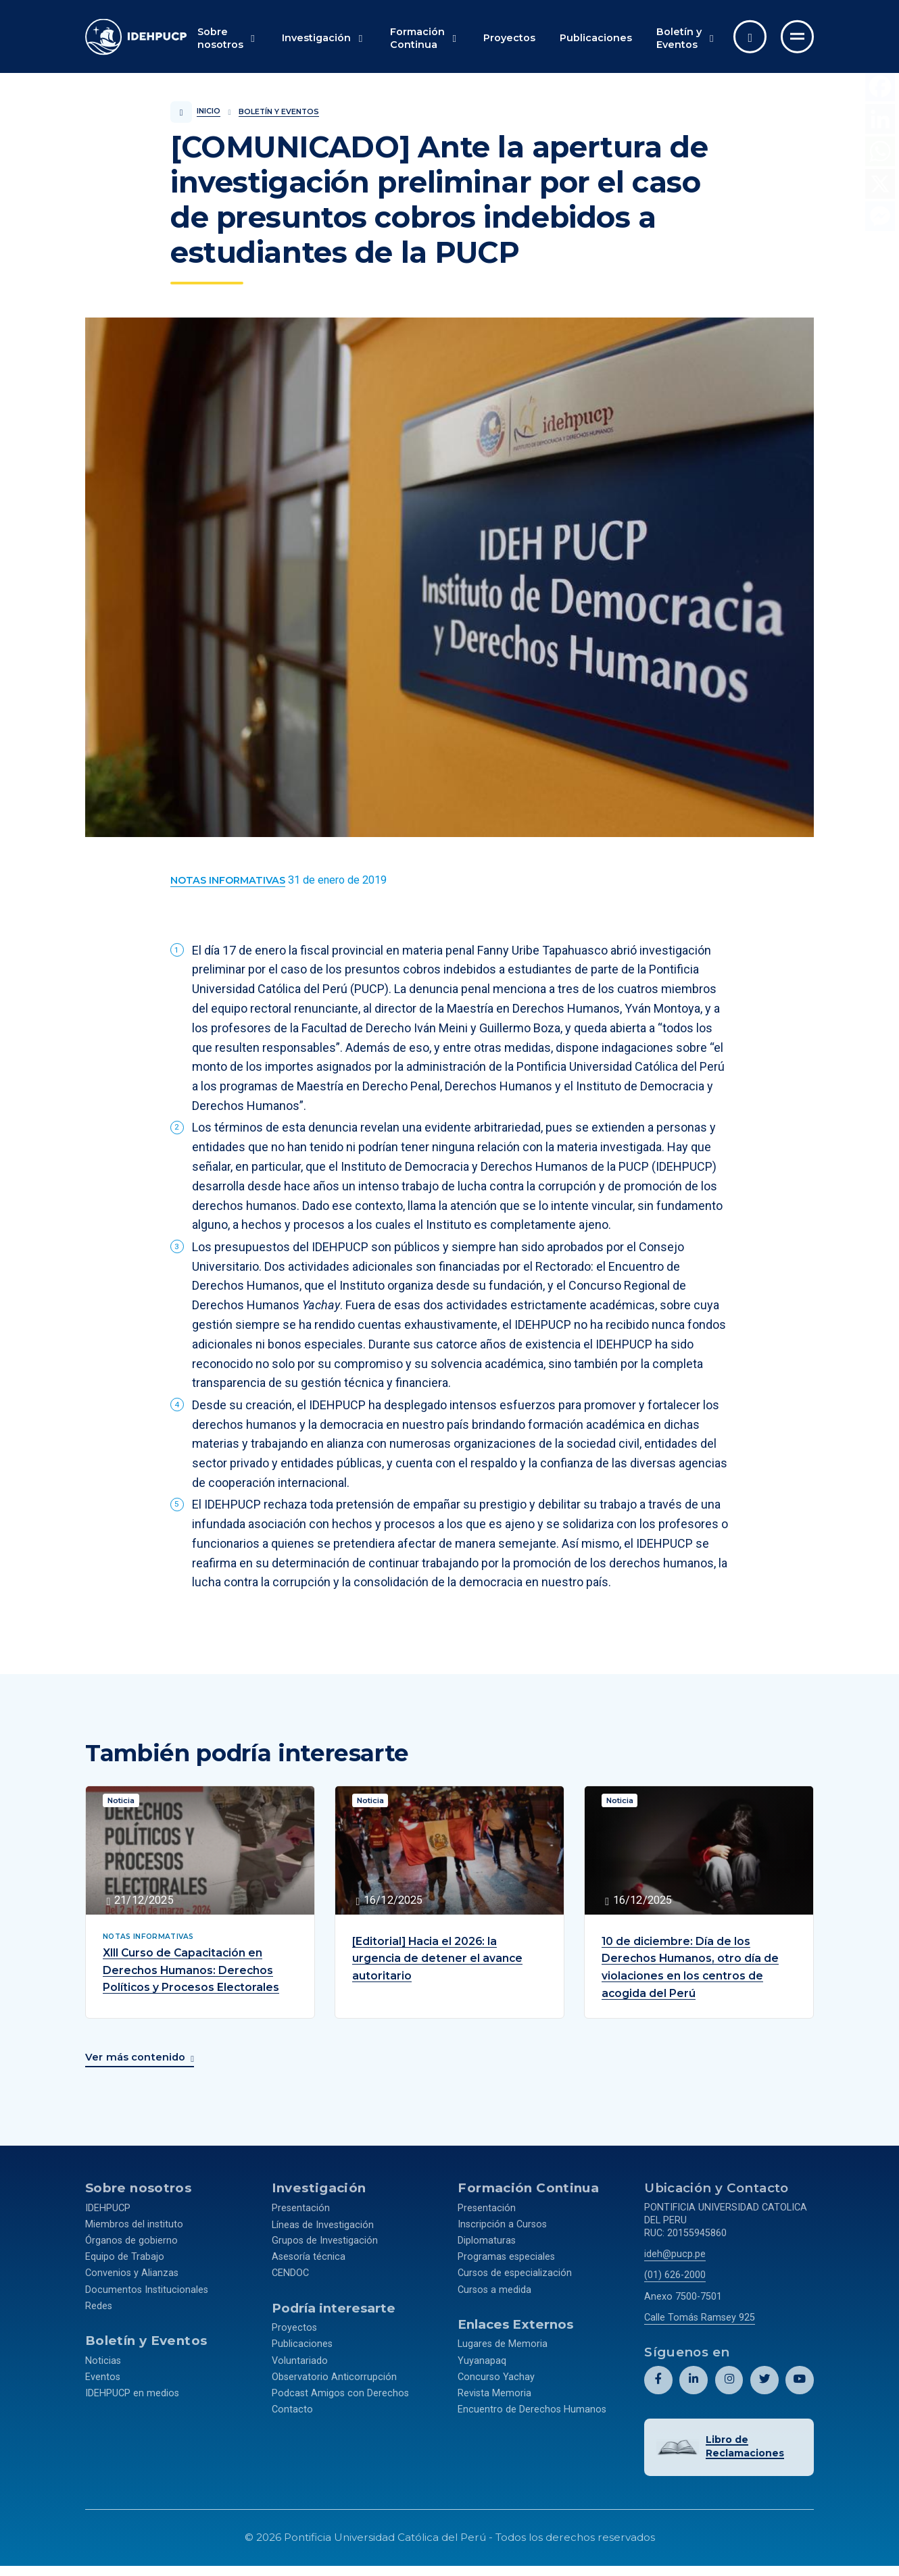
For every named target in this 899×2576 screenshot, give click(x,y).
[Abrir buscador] (750, 36)
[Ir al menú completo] (797, 36)
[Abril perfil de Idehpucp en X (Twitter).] (764, 2377)
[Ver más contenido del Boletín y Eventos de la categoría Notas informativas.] (227, 880)
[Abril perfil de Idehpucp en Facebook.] (659, 2377)
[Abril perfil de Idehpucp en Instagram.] (729, 2377)
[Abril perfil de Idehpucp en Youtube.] (800, 2377)
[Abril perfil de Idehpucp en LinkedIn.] (694, 2377)
